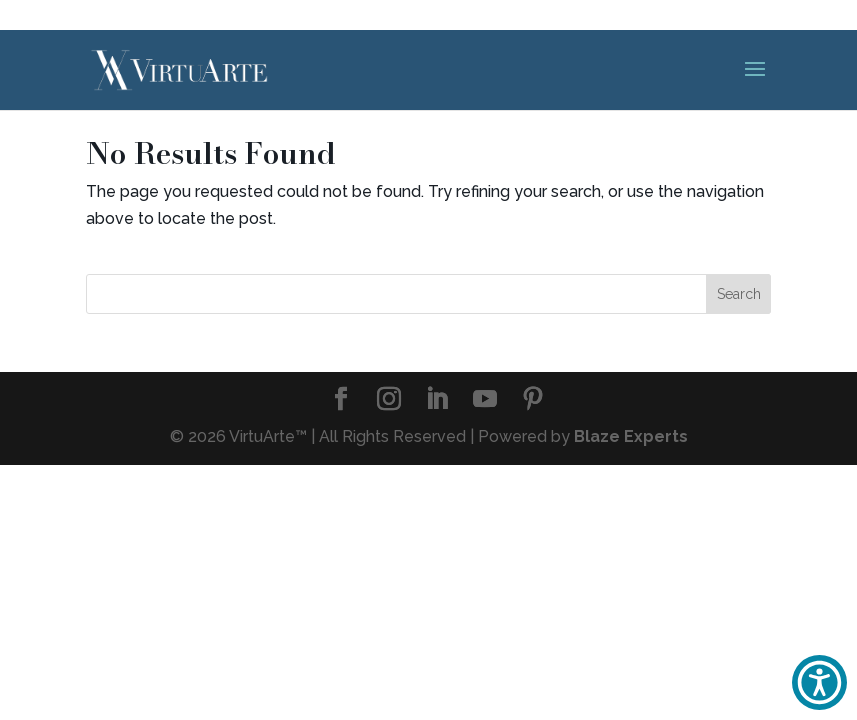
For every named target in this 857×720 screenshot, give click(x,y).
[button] (819, 682)
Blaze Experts (631, 436)
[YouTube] (485, 400)
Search (739, 294)
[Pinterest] (533, 400)
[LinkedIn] (437, 400)
